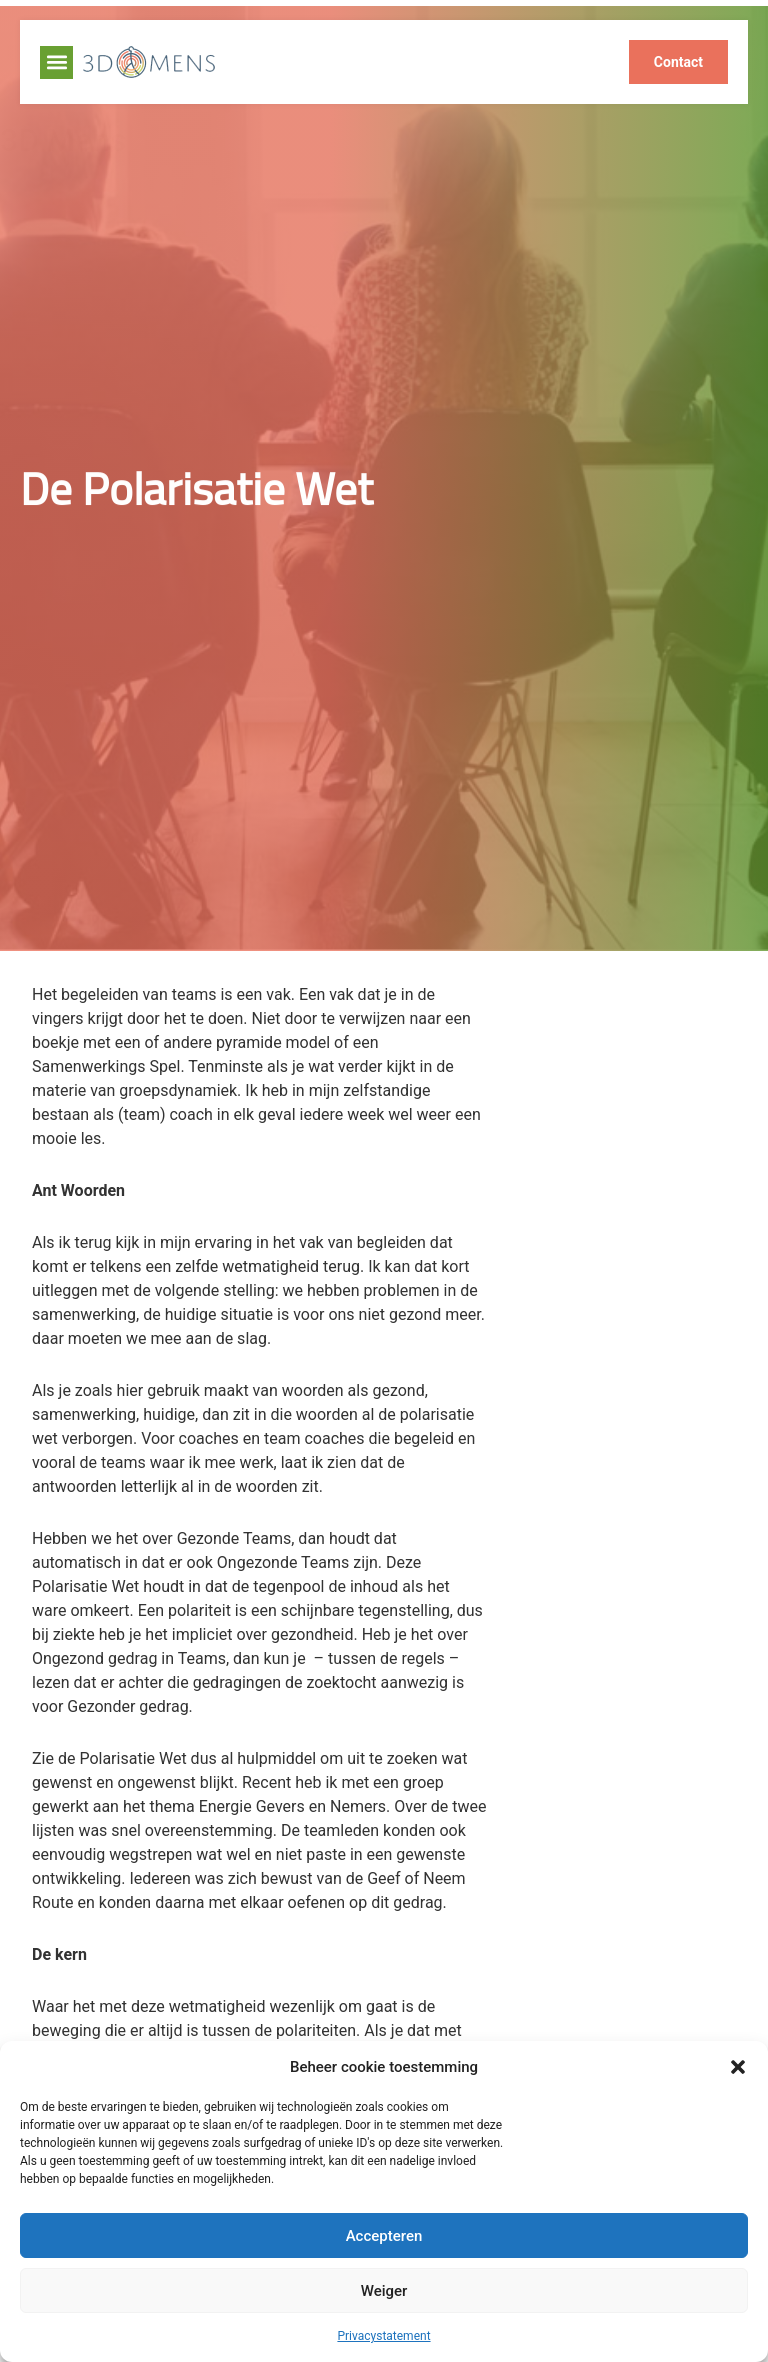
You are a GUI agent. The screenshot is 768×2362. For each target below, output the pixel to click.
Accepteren (384, 2236)
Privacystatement (383, 2336)
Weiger (384, 2291)
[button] (738, 2067)
